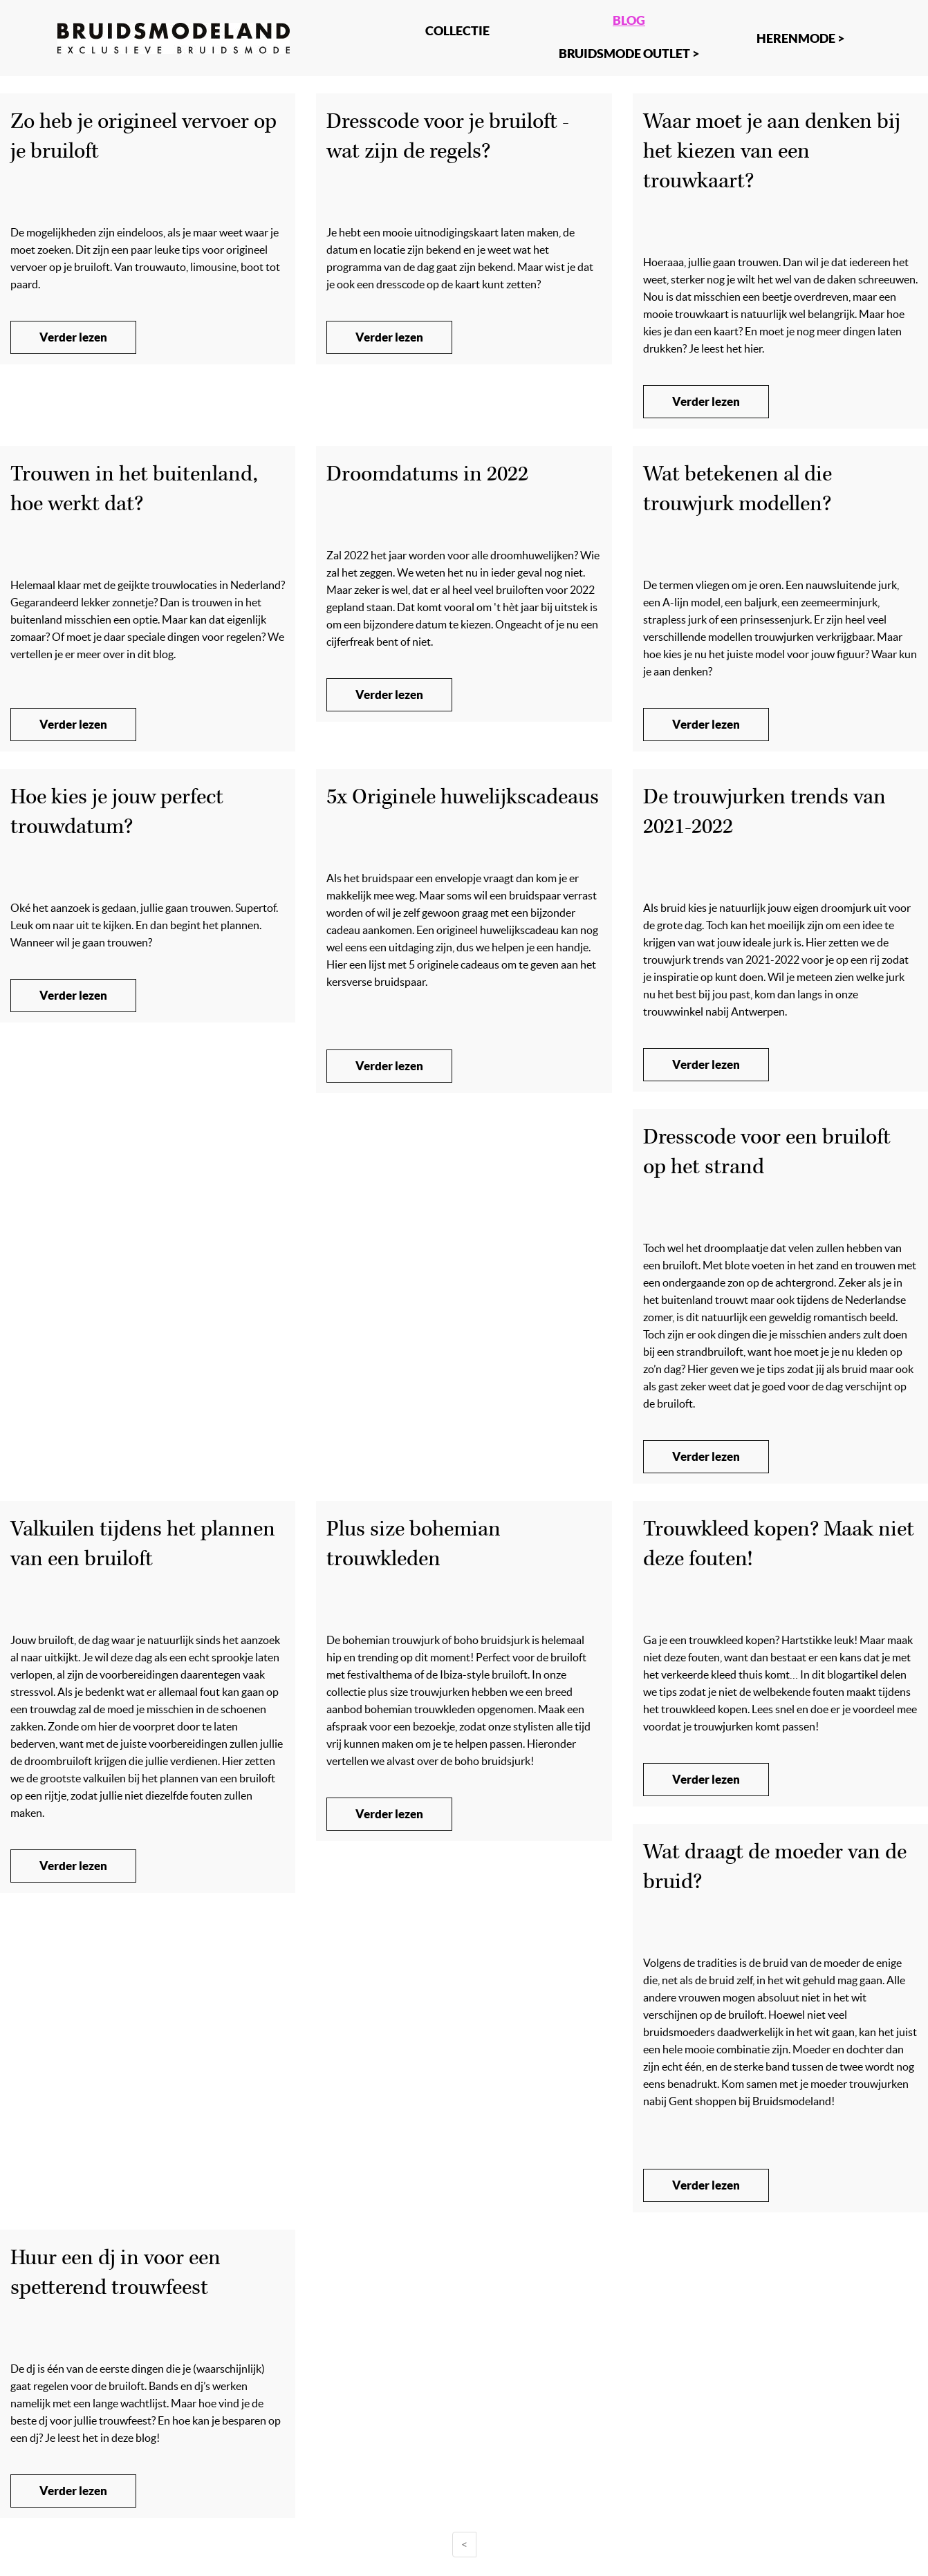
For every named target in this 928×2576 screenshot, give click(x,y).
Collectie (457, 30)
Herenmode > (800, 38)
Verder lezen (73, 337)
